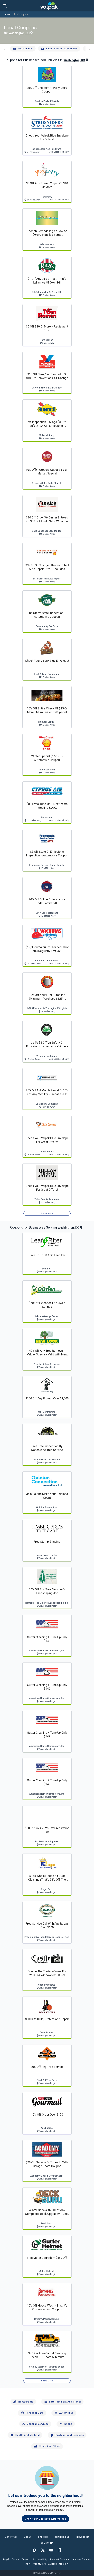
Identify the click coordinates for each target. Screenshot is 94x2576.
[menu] (5, 5)
